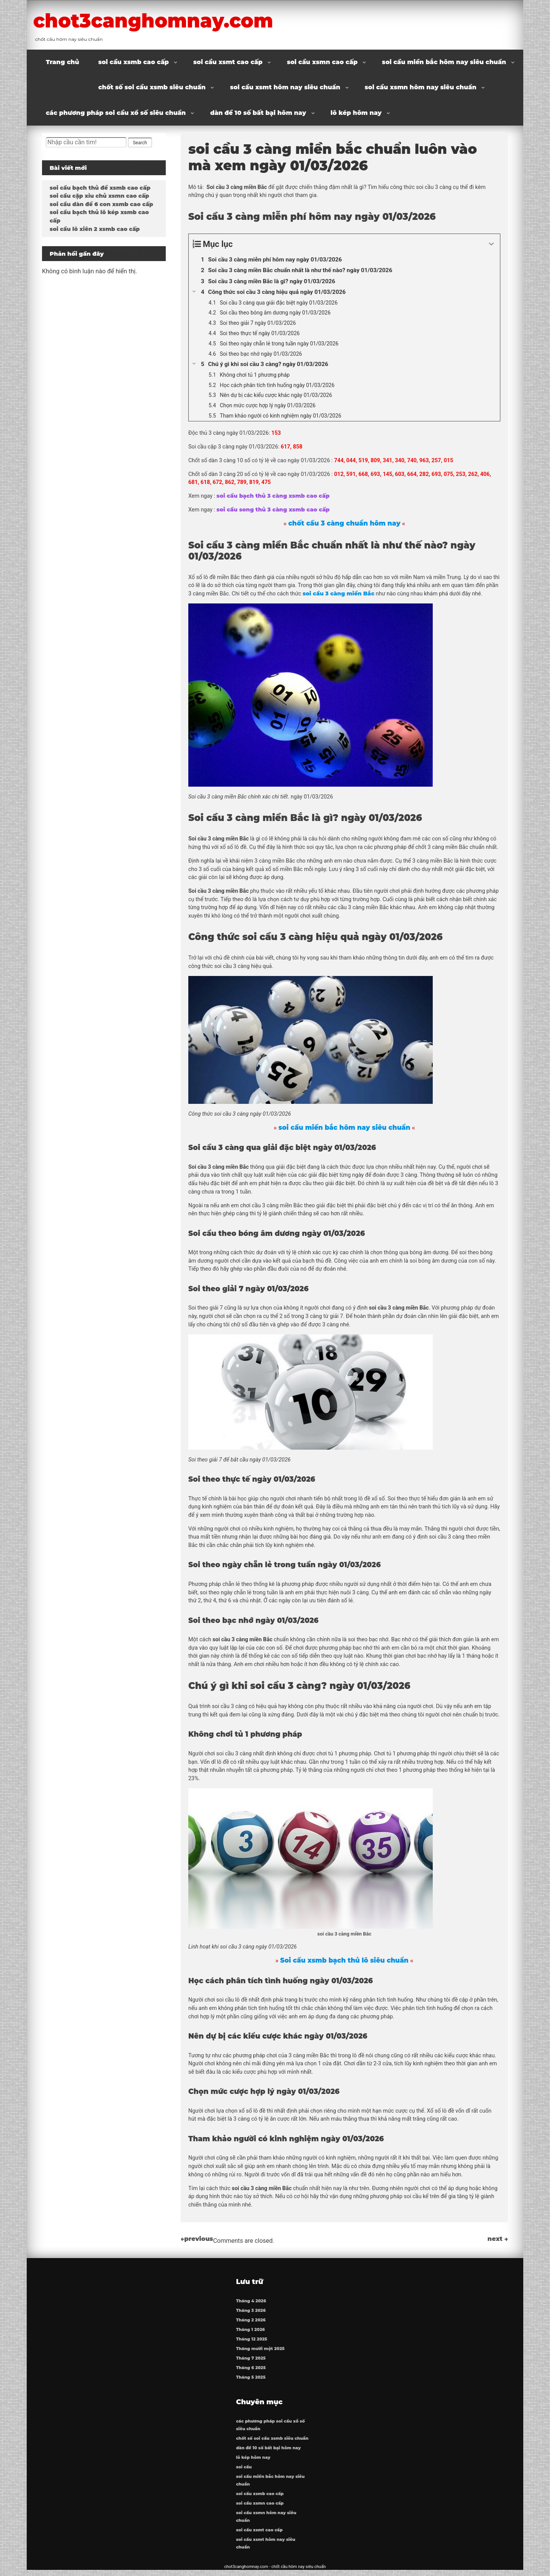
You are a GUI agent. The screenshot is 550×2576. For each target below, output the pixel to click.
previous (197, 2238)
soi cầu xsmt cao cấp (227, 62)
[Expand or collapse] (491, 244)
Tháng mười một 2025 (260, 2351)
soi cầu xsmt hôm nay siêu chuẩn (285, 87)
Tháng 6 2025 (251, 2370)
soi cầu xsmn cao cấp (322, 62)
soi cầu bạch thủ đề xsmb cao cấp (100, 187)
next (497, 2238)
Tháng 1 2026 (250, 2332)
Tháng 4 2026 (251, 2304)
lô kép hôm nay (356, 112)
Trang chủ (62, 62)
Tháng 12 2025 (252, 2342)
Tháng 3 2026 (251, 2313)
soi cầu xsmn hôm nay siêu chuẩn (420, 87)
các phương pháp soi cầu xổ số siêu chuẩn (116, 112)
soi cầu (244, 2470)
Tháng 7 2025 (251, 2361)
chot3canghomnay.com (171, 20)
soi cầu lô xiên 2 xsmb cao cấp (95, 229)
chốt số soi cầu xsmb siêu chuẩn (151, 87)
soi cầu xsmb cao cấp (133, 62)
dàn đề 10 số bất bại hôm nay (258, 112)
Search (140, 142)
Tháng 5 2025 (251, 2380)
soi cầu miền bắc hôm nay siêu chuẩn (444, 62)
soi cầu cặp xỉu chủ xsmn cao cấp (99, 195)
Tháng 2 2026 (251, 2323)
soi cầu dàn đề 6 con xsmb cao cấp (101, 204)
